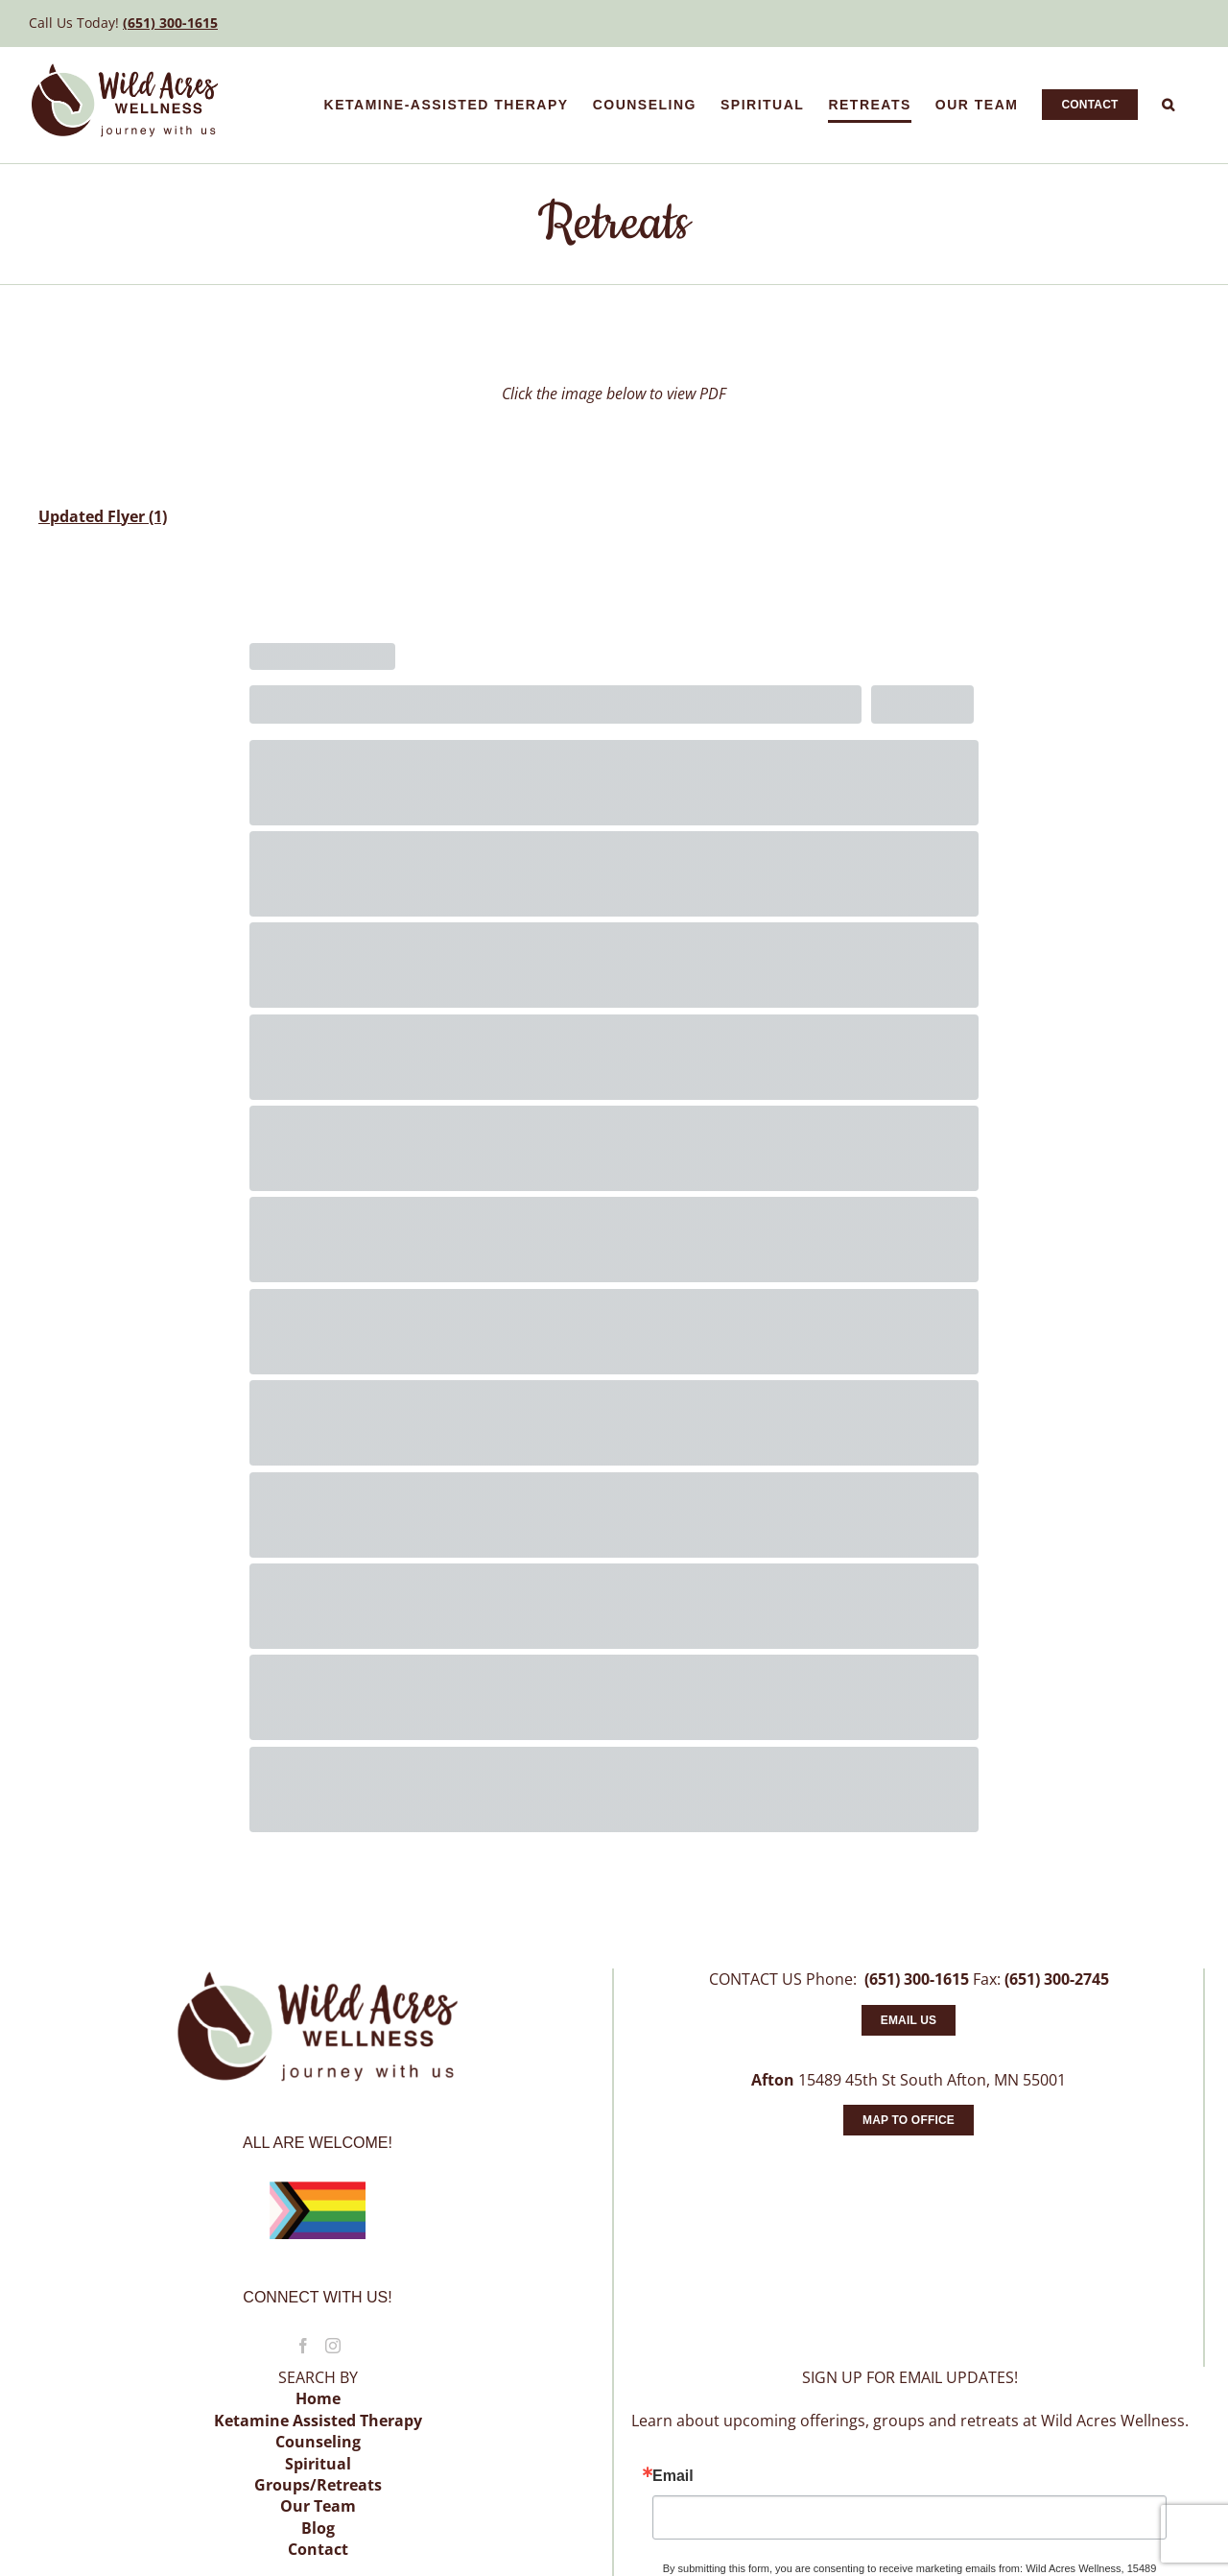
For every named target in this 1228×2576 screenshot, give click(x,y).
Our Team (318, 2505)
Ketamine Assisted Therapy (318, 2420)
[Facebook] (303, 2345)
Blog (318, 2528)
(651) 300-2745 (1056, 1979)
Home (318, 2398)
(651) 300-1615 (170, 22)
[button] (1169, 104)
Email (673, 2476)
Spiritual (318, 2463)
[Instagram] (333, 2345)
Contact (318, 2549)
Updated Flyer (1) (102, 516)
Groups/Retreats (318, 2484)
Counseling (318, 2441)
